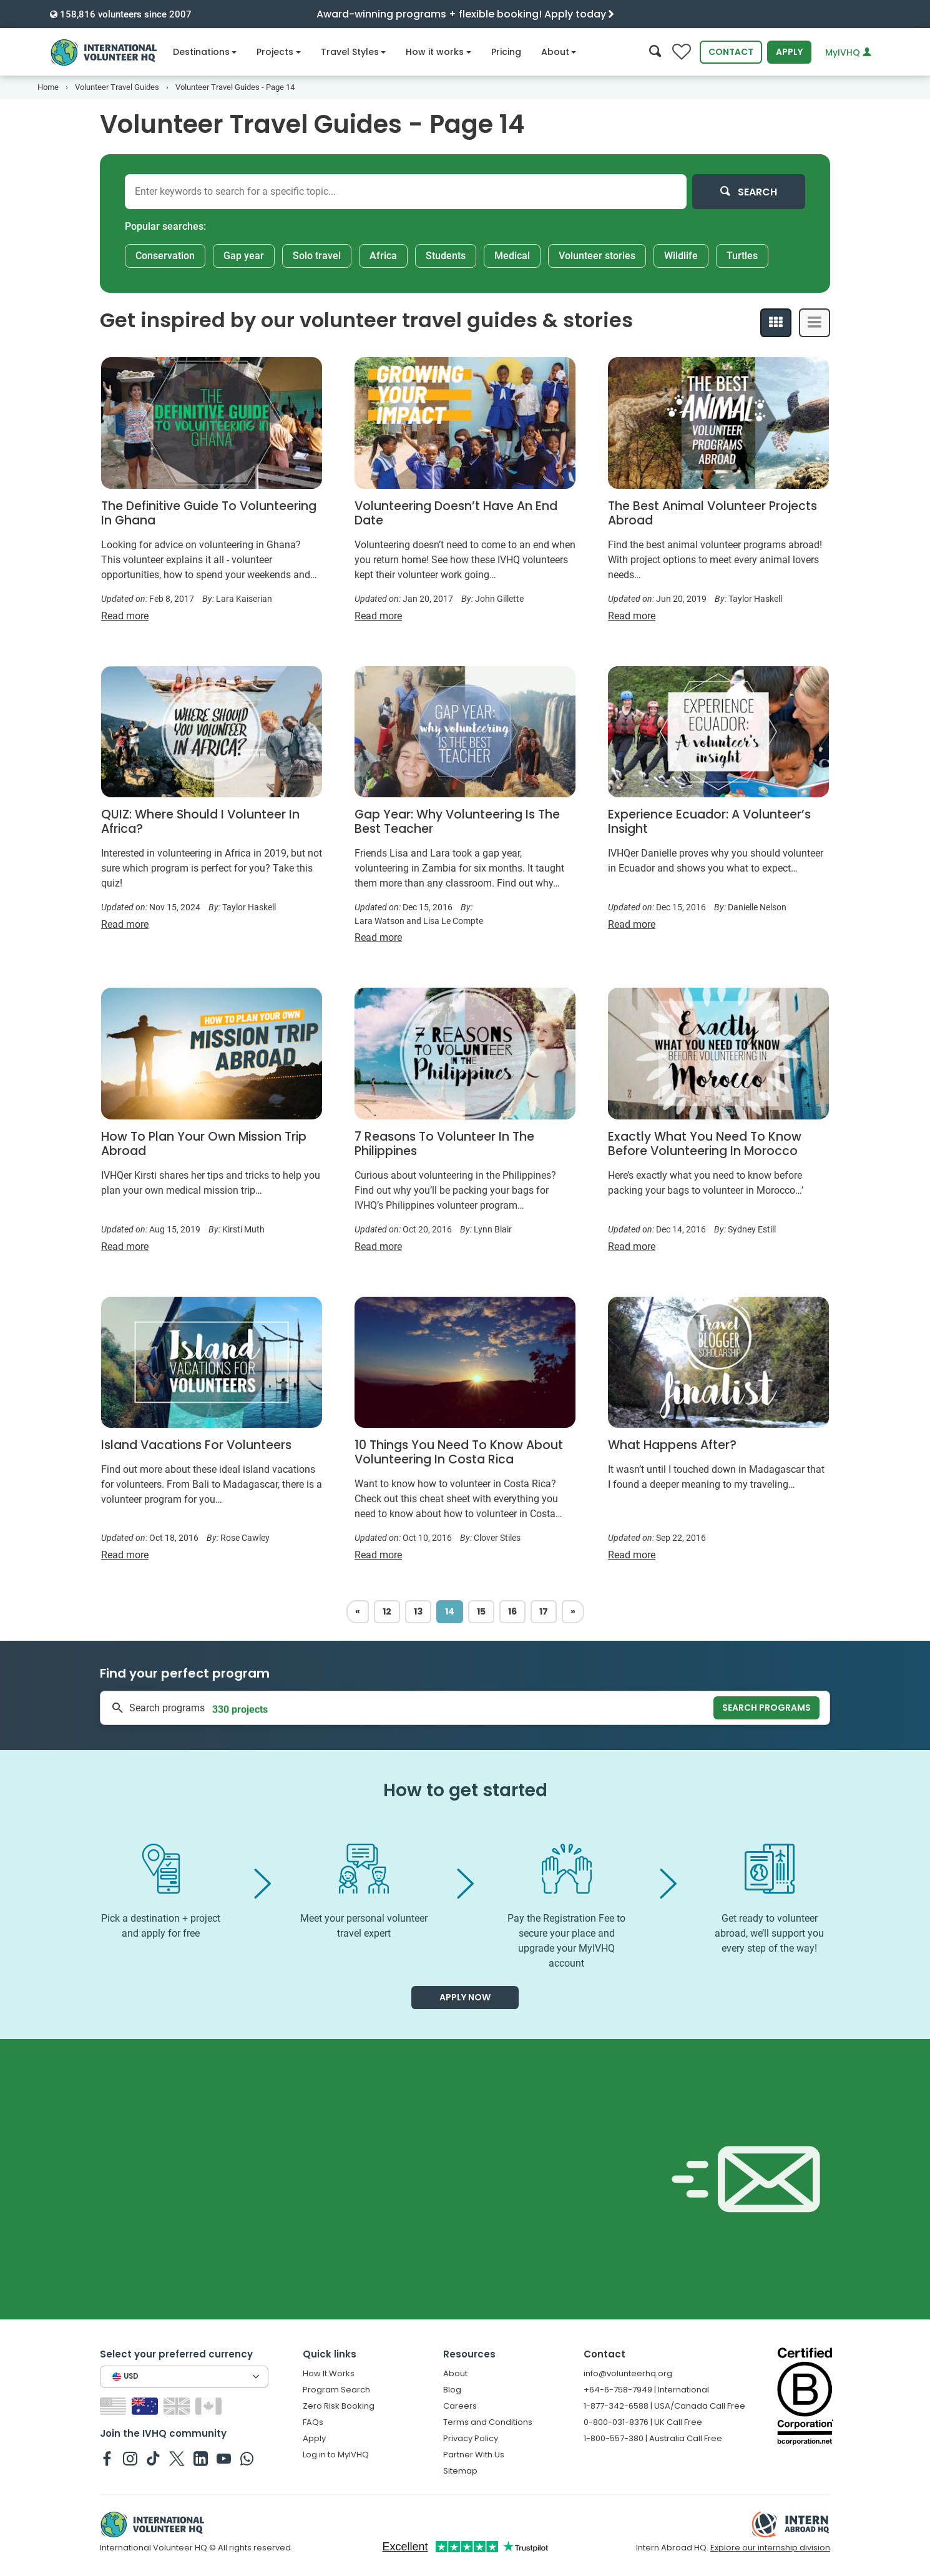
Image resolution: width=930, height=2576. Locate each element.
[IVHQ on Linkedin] (200, 2458)
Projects (279, 52)
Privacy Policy (470, 2438)
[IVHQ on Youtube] (224, 2458)
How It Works (329, 2373)
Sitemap (460, 2471)
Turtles (742, 256)
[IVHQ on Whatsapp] (247, 2458)
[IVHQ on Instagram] (130, 2458)
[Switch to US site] (114, 2405)
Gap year (243, 256)
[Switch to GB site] (178, 2405)
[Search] (655, 52)
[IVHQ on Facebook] (107, 2458)
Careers (460, 2406)
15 (481, 1611)
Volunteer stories (597, 256)
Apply (789, 52)
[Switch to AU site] (146, 2405)
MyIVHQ (848, 52)
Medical (512, 256)
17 (543, 1611)
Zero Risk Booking (338, 2406)
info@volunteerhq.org (628, 2373)
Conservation (165, 256)
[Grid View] (775, 322)
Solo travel (317, 256)
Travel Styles (353, 52)
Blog (452, 2390)
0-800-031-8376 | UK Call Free (643, 2422)
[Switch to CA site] (210, 2405)
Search (748, 192)
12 (387, 1611)
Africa (383, 256)
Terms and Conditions (487, 2422)
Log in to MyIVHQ (336, 2454)
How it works (438, 52)
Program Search (336, 2390)
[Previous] (357, 1612)
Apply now (465, 1997)
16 (512, 1611)
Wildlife (681, 256)
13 (418, 1611)
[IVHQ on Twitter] (177, 2458)
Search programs (766, 1707)
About (559, 52)
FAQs (313, 2422)
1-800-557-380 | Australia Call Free (653, 2438)
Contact (730, 52)
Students (446, 256)
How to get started (465, 1790)
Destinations (205, 52)
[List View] (814, 322)
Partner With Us (473, 2454)
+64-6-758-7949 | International (646, 2390)
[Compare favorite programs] (681, 52)
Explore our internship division (770, 2548)
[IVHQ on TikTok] (153, 2458)
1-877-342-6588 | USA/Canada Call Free (664, 2406)
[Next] (573, 1612)
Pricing (506, 52)
